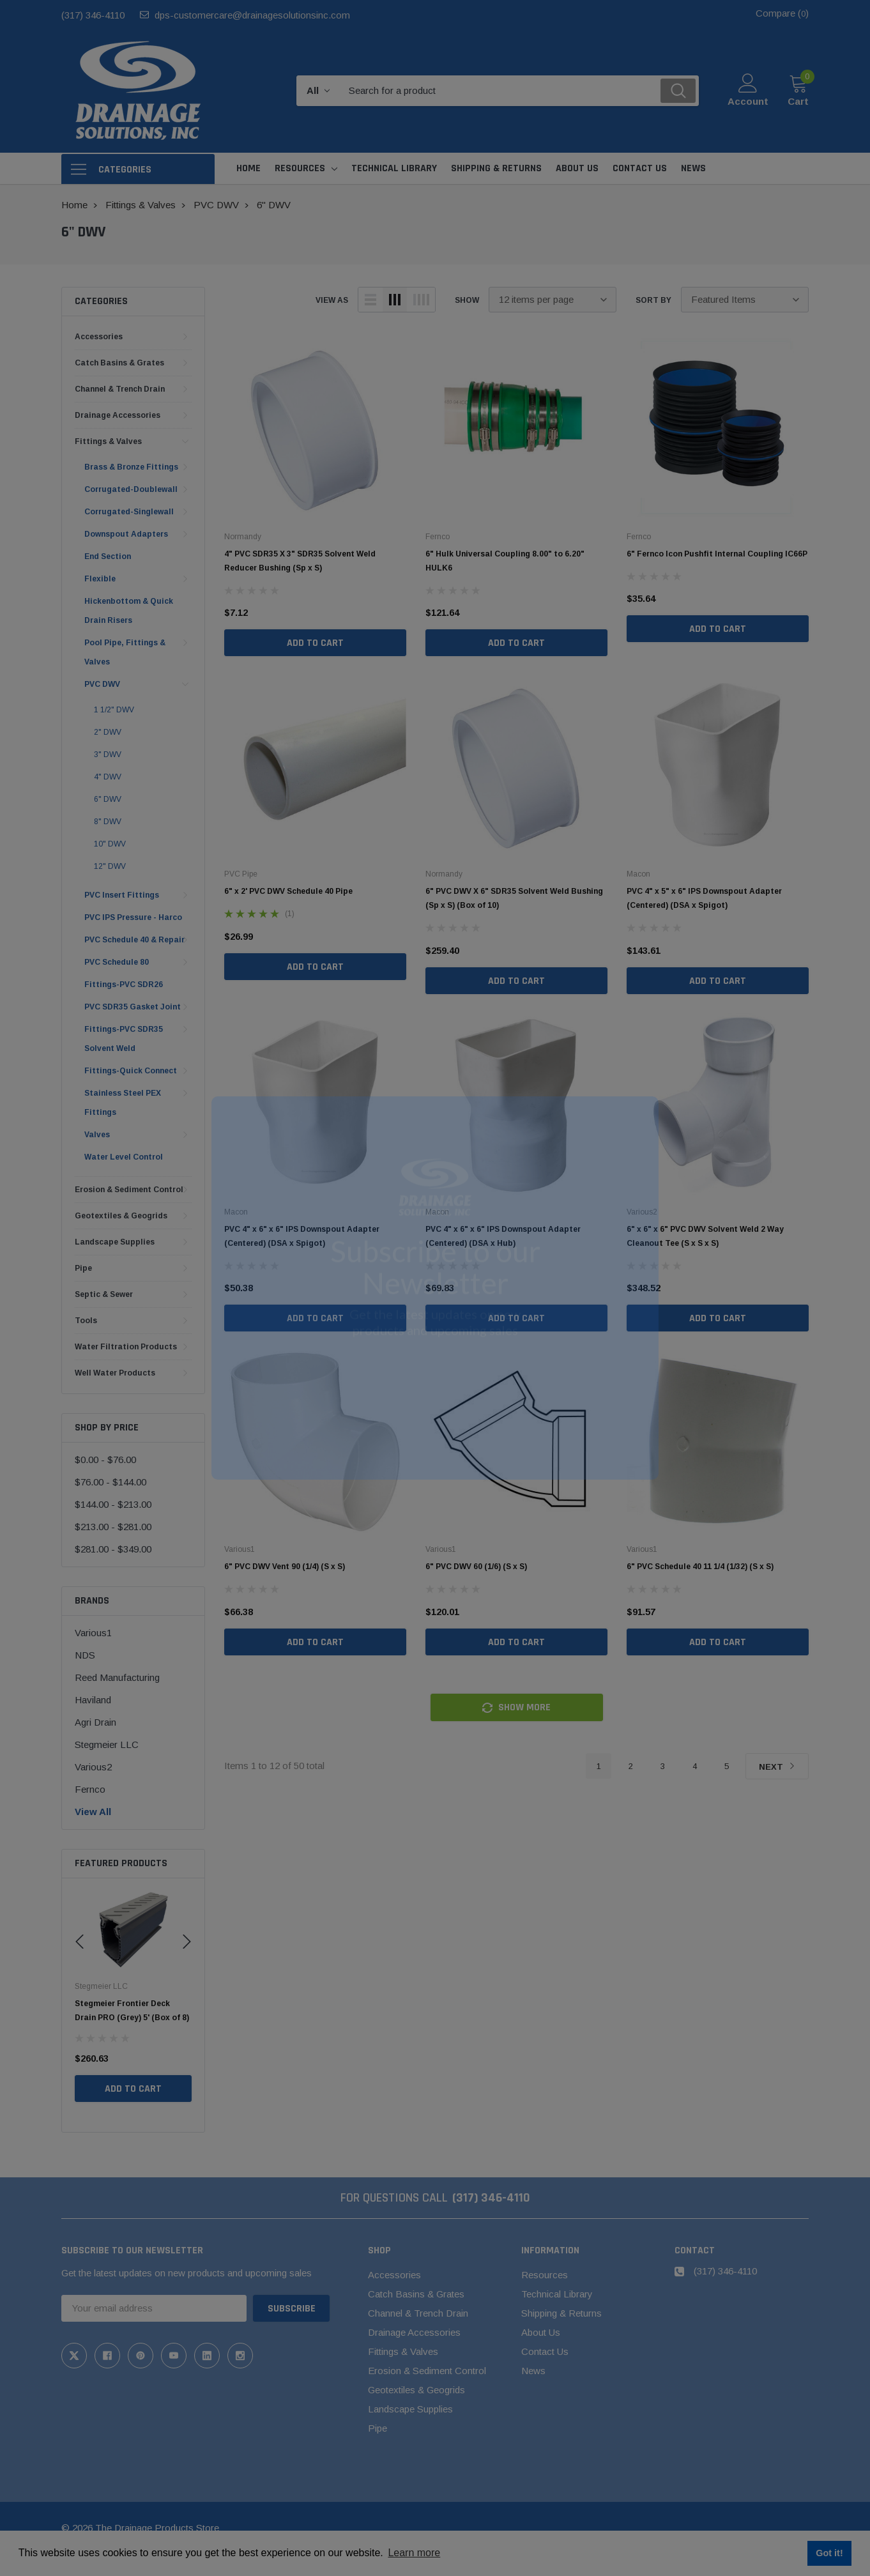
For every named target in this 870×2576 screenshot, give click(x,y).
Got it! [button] (829, 2553)
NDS (85, 1655)
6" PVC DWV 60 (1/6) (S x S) (476, 1566)
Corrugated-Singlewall (129, 511)
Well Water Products (115, 1372)
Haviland (93, 1699)
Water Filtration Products (126, 1346)
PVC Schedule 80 (116, 962)
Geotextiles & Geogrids (121, 1215)
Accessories (99, 336)
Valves (97, 1134)
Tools (86, 1320)
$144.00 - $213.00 (113, 1504)
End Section (107, 556)
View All (93, 1811)
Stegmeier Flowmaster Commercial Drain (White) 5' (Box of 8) (129, 2017)
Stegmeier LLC (107, 1744)
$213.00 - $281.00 (113, 1526)
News (533, 2370)
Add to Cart (133, 2103)
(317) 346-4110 (93, 15)
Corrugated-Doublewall (131, 489)
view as (332, 300)
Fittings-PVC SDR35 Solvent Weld (123, 1039)
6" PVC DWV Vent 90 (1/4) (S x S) (284, 1566)
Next (777, 1767)
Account (748, 101)
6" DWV (107, 799)
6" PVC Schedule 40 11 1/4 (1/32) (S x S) (700, 1566)
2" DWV (107, 732)
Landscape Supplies (115, 1242)
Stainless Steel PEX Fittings (122, 1103)
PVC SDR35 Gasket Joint (132, 1006)
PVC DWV (102, 684)
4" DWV (107, 776)
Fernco (90, 1789)
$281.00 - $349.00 (113, 1549)
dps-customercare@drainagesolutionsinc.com (252, 15)
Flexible (100, 578)
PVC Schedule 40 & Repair (134, 939)
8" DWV (107, 821)
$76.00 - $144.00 (110, 1481)
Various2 (93, 1766)
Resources (300, 168)
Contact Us (545, 2351)
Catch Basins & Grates (119, 362)
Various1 (93, 1632)
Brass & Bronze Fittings (131, 467)
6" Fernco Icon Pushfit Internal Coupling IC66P (717, 553)
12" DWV (110, 866)
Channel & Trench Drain (120, 389)
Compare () (782, 13)
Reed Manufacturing (117, 1677)
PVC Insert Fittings (121, 895)
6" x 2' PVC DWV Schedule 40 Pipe (288, 891)
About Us (540, 2332)
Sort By (653, 300)
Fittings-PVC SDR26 (123, 984)
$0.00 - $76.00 (105, 1459)
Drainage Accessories (117, 415)
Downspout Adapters (126, 534)
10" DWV (110, 843)
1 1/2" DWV (114, 709)
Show (467, 300)
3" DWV (107, 754)
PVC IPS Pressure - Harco (133, 917)
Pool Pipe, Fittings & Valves (124, 652)
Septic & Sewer (104, 1294)
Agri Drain (95, 1722)
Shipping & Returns (561, 2313)
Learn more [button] (414, 2552)
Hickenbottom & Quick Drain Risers (128, 611)
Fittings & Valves (108, 441)
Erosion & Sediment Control (129, 1189)
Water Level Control (123, 1157)
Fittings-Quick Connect (130, 1070)
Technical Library (557, 2293)
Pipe (83, 1268)
